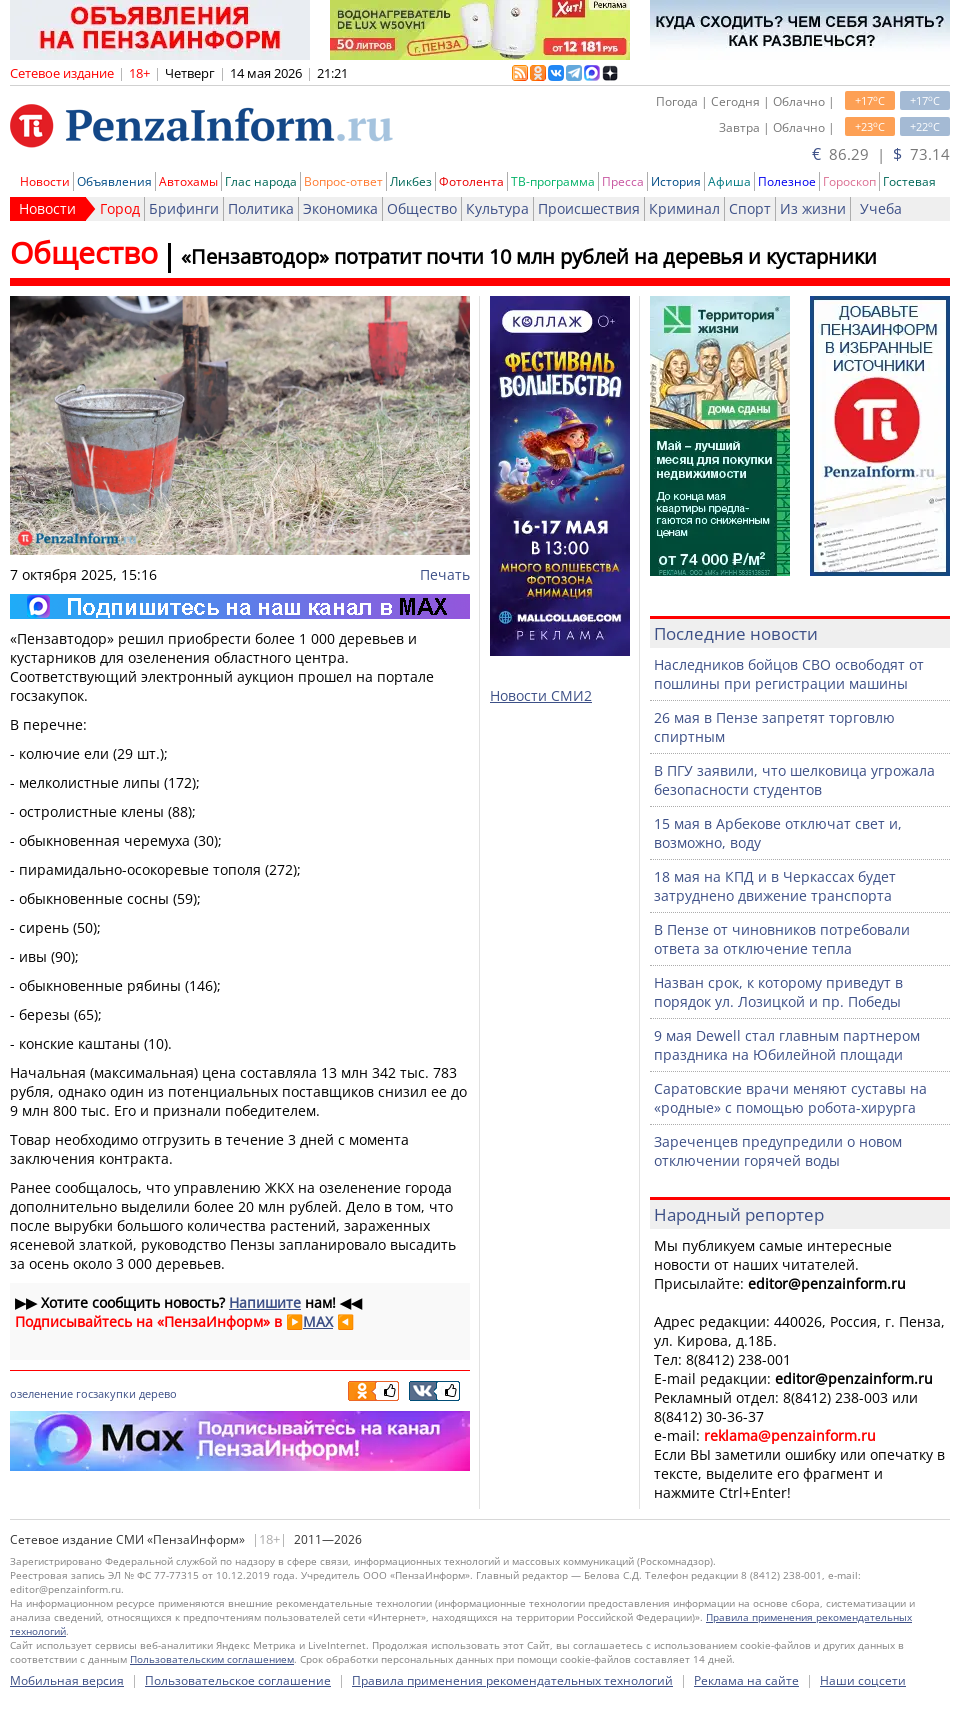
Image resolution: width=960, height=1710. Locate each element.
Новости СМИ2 (541, 695)
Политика (261, 208)
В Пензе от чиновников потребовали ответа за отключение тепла (782, 939)
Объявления (114, 181)
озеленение (41, 1393)
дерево (158, 1393)
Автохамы (188, 181)
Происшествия (589, 208)
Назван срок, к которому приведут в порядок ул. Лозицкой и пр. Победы (778, 992)
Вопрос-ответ (343, 181)
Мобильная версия (67, 1680)
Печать (445, 574)
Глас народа (261, 181)
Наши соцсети (863, 1680)
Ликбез (411, 181)
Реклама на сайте (746, 1680)
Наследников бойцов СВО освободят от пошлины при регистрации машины (789, 674)
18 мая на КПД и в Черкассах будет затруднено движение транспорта (775, 886)
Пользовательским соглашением (212, 1659)
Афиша (729, 181)
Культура (497, 208)
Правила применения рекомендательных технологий (512, 1680)
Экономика (340, 208)
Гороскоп (849, 181)
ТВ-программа (553, 181)
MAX (318, 1321)
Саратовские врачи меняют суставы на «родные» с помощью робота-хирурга (790, 1098)
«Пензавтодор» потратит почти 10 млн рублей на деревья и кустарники (529, 256)
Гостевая (909, 181)
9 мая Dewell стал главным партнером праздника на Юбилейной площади (787, 1045)
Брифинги (184, 208)
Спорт (750, 208)
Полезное (787, 181)
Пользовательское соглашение (238, 1680)
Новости (45, 181)
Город (120, 208)
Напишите (265, 1302)
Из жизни (813, 208)
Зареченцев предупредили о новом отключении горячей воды (778, 1151)
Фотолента (471, 181)
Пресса (623, 181)
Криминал (684, 208)
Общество (422, 208)
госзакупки (106, 1393)
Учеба (881, 208)
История (676, 181)
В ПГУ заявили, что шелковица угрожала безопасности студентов (794, 780)
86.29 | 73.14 (881, 154)
